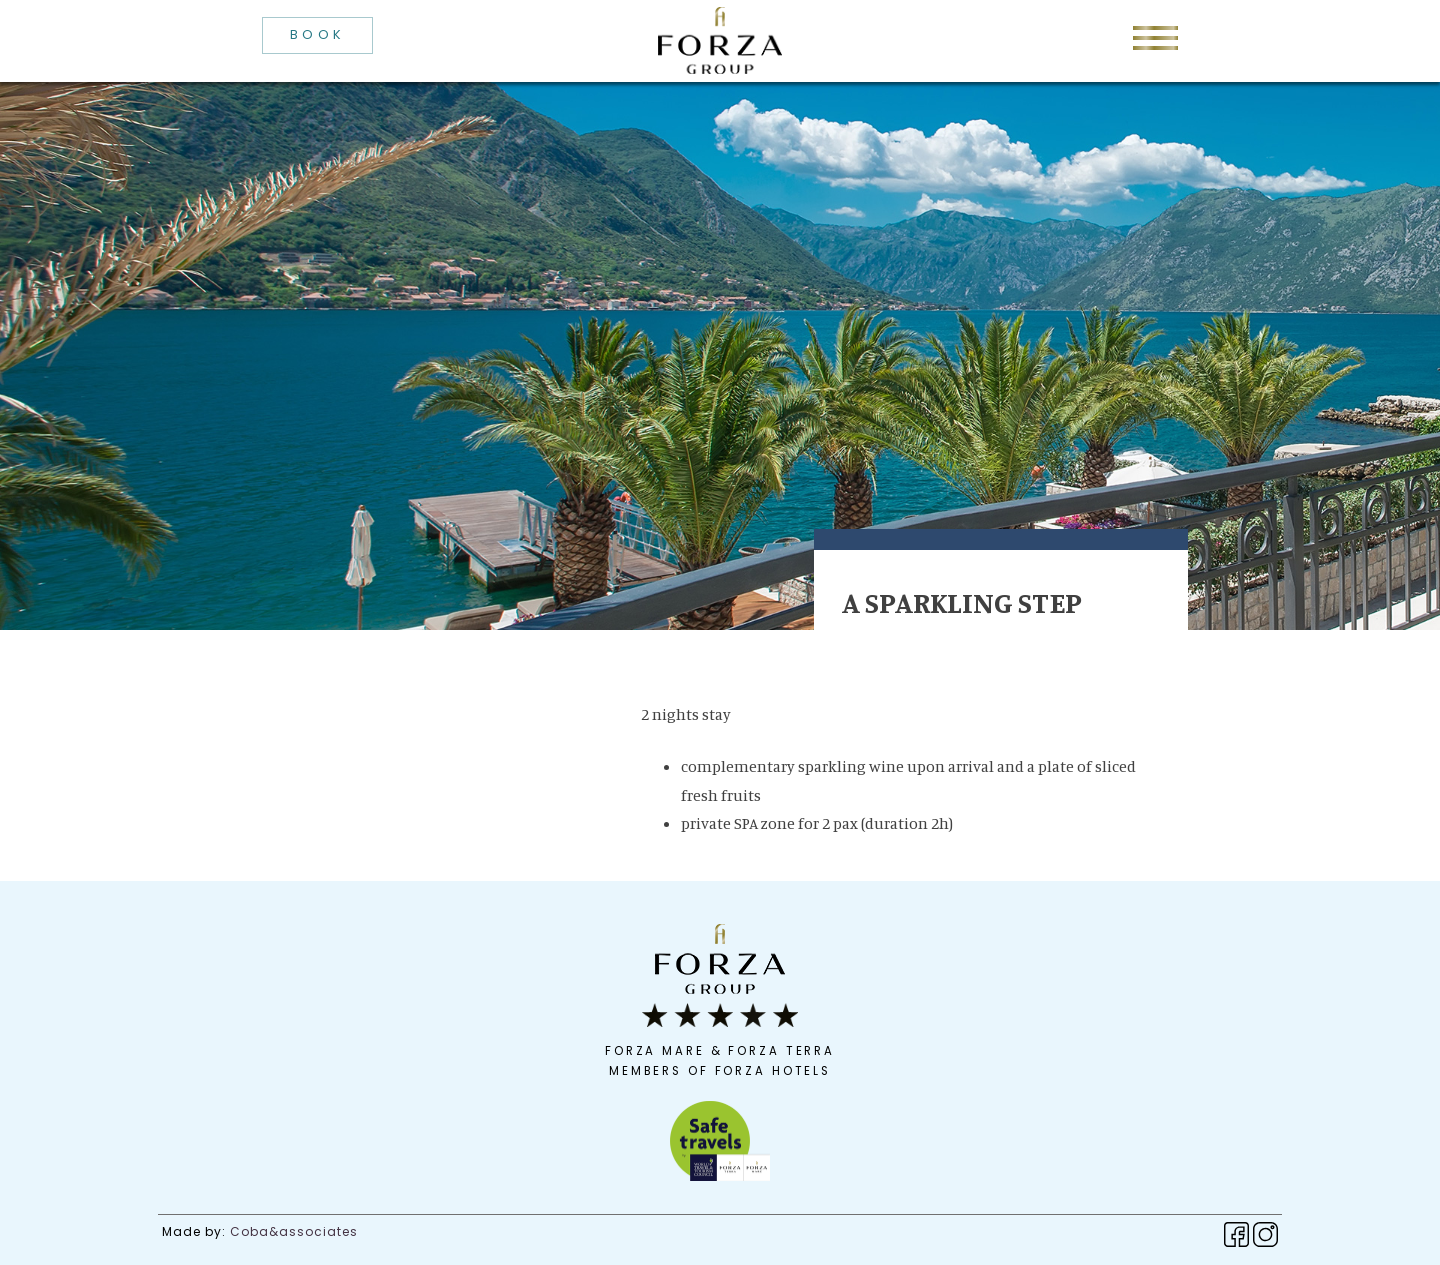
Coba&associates (294, 1231)
